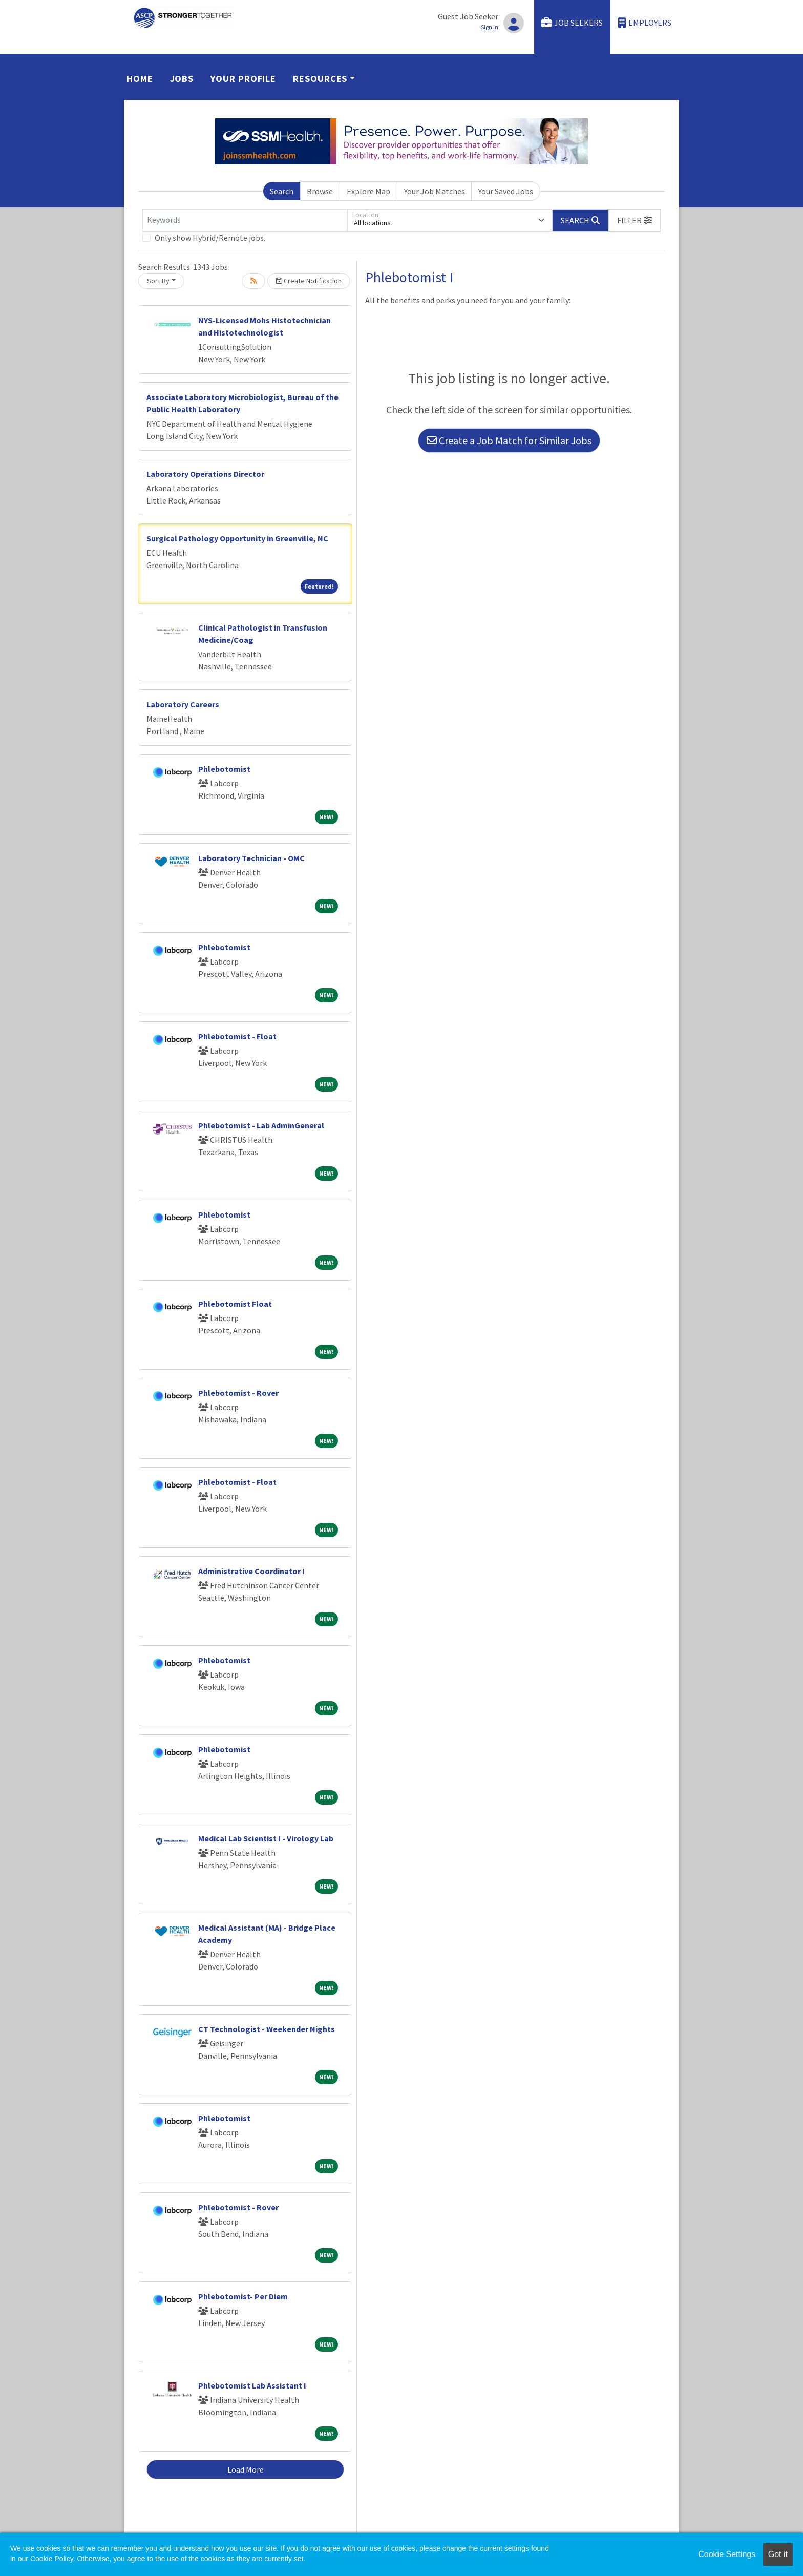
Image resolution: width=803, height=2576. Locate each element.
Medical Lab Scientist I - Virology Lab (265, 1838)
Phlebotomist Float (235, 1304)
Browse (320, 191)
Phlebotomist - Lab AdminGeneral (261, 1125)
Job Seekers (572, 22)
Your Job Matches (434, 191)
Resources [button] (320, 79)
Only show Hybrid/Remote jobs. (210, 238)
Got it (778, 2554)
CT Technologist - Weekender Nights (266, 2029)
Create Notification (309, 280)
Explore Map (368, 191)
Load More (245, 2469)
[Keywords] (244, 220)
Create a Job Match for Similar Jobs (509, 440)
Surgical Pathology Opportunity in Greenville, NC (237, 538)
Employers (644, 22)
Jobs (182, 79)
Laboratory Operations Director (205, 474)
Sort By (158, 280)
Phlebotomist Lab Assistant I (252, 2385)
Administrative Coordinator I (251, 1571)
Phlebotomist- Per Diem (243, 2296)
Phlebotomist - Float (237, 1036)
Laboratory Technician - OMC (251, 858)
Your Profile (243, 79)
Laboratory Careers (182, 704)
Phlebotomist (224, 769)
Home (139, 79)
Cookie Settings (726, 2554)
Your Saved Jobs (505, 191)
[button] (634, 220)
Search (281, 191)
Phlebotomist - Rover (238, 1393)
